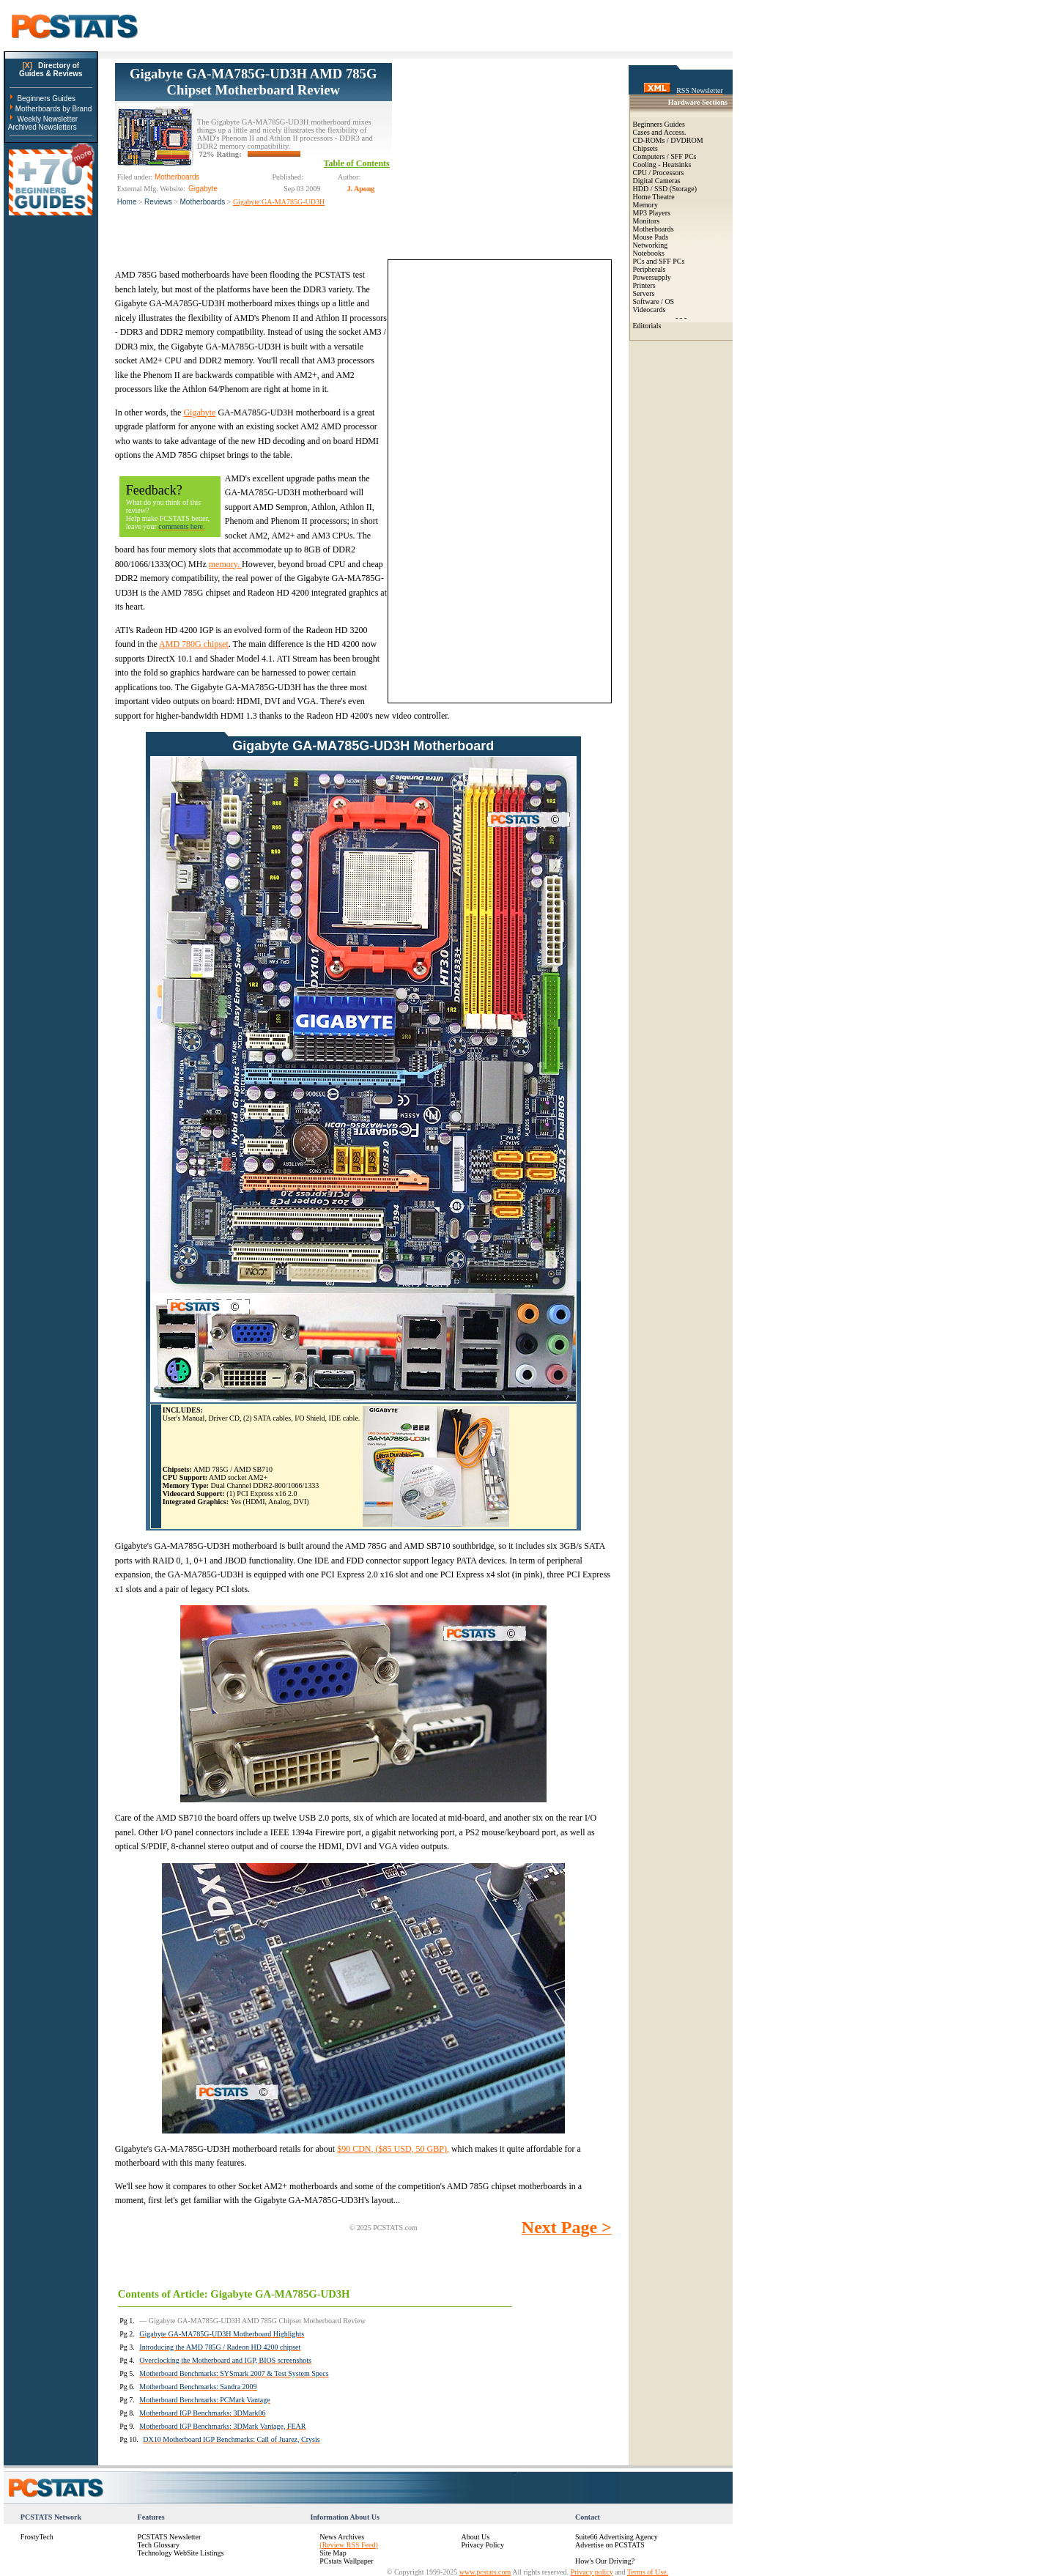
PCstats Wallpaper (346, 2561)
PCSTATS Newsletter (169, 2537)
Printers (644, 285)
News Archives (341, 2537)
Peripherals (649, 269)
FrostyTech (37, 2537)
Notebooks (649, 253)
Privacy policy (592, 2572)
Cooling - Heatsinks (662, 164)
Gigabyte (199, 412)
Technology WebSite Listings (181, 2553)
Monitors (646, 221)
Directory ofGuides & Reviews (51, 70)
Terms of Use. (647, 2572)
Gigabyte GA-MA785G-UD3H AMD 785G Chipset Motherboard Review (253, 81)
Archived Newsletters (42, 127)
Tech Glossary (158, 2545)
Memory (645, 205)
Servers (644, 293)
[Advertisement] (502, 154)
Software (646, 301)
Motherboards (203, 202)
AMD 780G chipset (194, 644)
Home (127, 202)
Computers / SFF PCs (665, 156)
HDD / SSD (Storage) (665, 189)
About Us (475, 2537)
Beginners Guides (46, 99)
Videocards (649, 310)
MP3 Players (651, 213)
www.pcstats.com (485, 2572)
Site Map (332, 2553)
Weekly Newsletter (47, 119)
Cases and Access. (659, 132)
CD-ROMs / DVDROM (668, 140)
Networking (650, 245)
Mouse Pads (651, 237)
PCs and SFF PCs (659, 261)
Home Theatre (654, 197)
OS (669, 301)
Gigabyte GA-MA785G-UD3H (279, 202)
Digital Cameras (657, 181)
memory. (225, 564)
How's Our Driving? (604, 2561)
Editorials (647, 326)
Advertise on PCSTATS (610, 2545)
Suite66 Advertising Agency (616, 2537)
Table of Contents (357, 163)
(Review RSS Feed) (348, 2545)
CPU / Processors (658, 173)
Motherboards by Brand (53, 109)
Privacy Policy (482, 2545)
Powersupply (652, 277)
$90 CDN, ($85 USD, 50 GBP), (393, 2149)
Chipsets (645, 148)
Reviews (158, 202)
